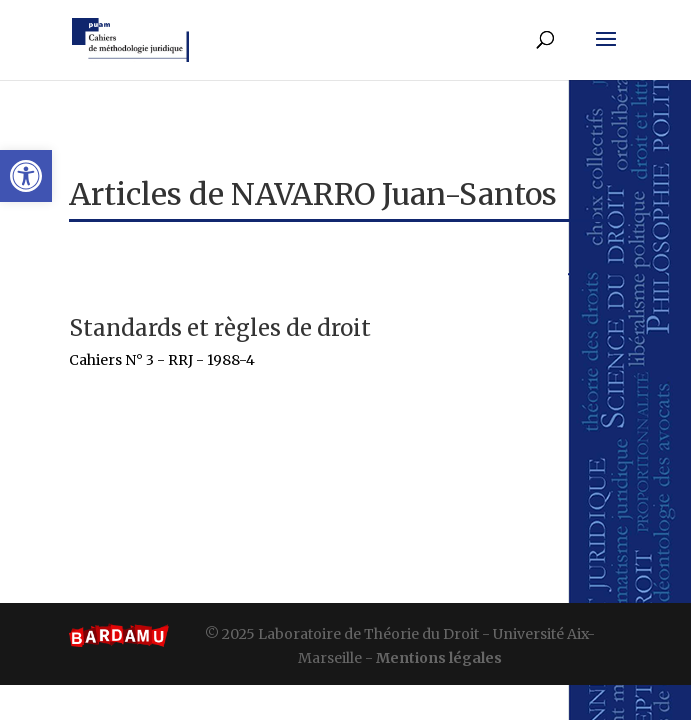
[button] (26, 176)
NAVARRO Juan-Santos (394, 194)
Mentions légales (439, 658)
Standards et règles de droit (220, 328)
